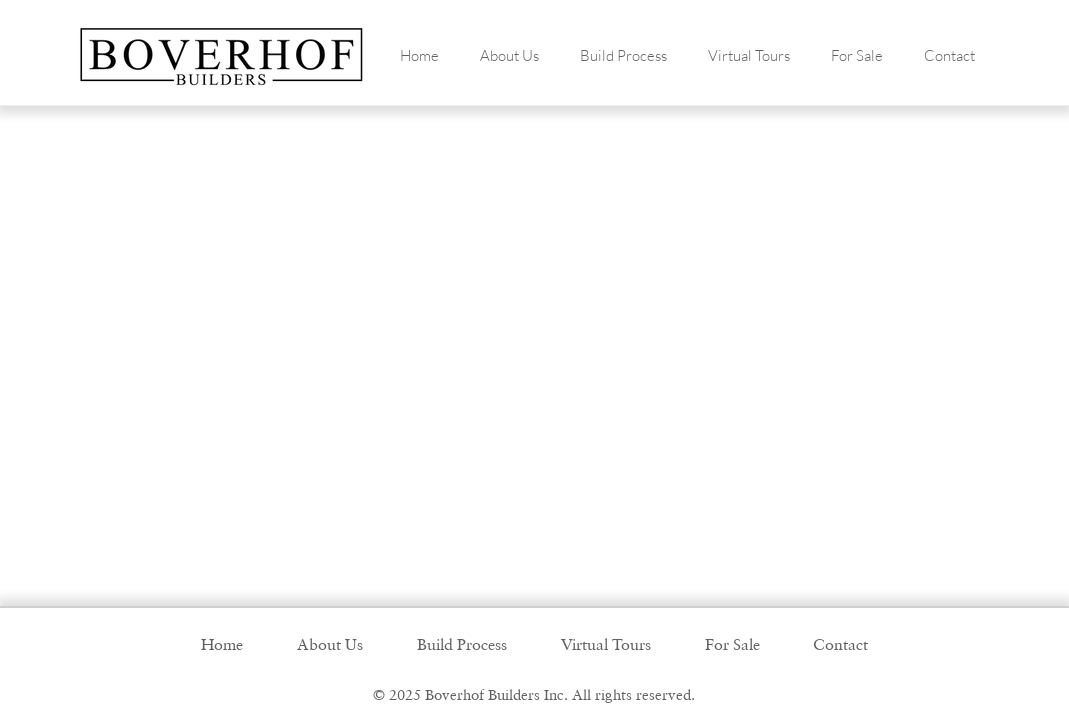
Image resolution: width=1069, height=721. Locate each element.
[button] (510, 56)
